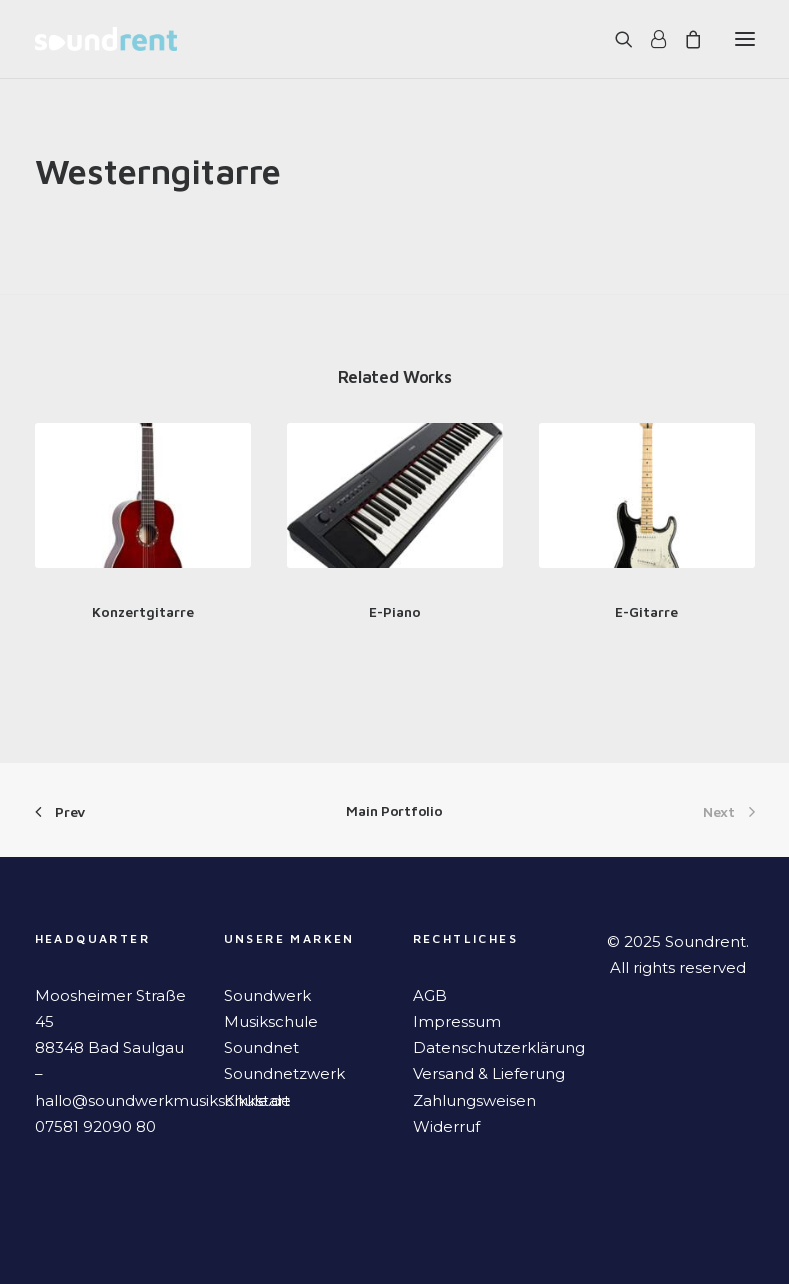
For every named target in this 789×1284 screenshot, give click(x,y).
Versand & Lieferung (489, 1073)
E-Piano (395, 611)
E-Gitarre (646, 611)
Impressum (457, 1021)
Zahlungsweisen (474, 1100)
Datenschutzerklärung (499, 1047)
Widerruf (446, 1126)
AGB (430, 995)
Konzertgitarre (143, 611)
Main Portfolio (394, 810)
